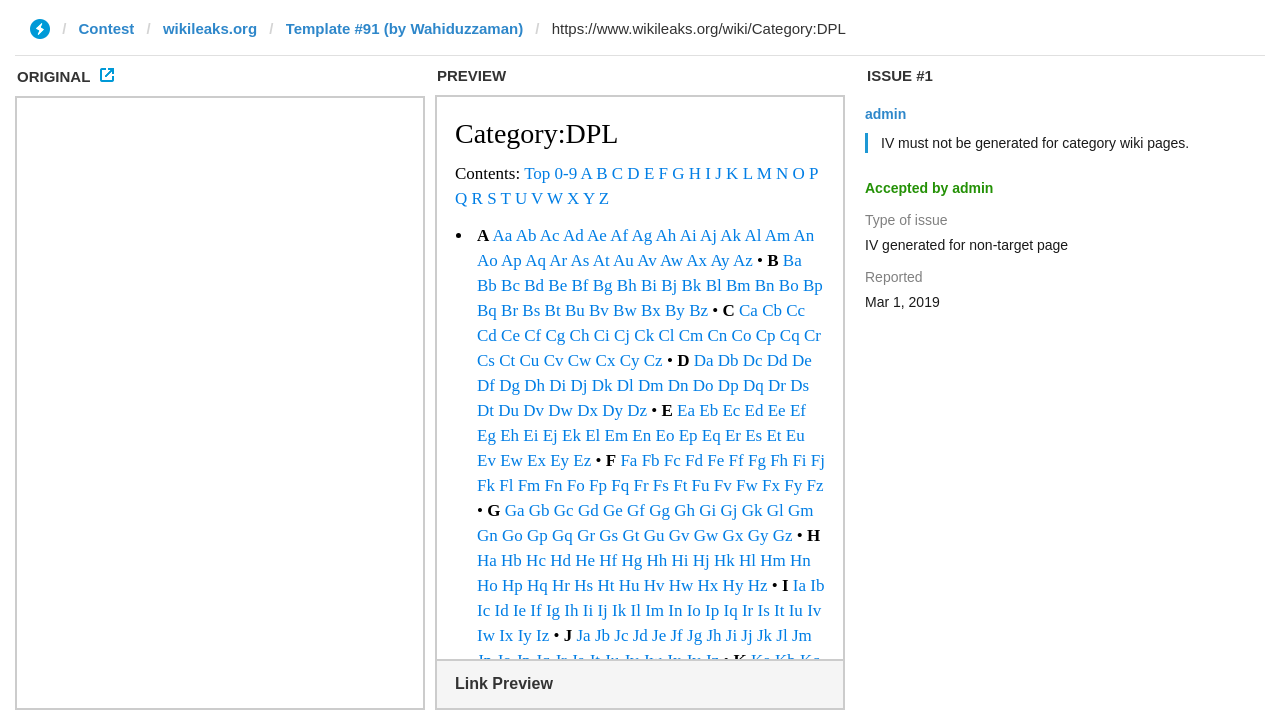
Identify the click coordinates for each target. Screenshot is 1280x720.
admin (885, 114)
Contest (107, 28)
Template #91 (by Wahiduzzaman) (405, 28)
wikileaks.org (210, 28)
